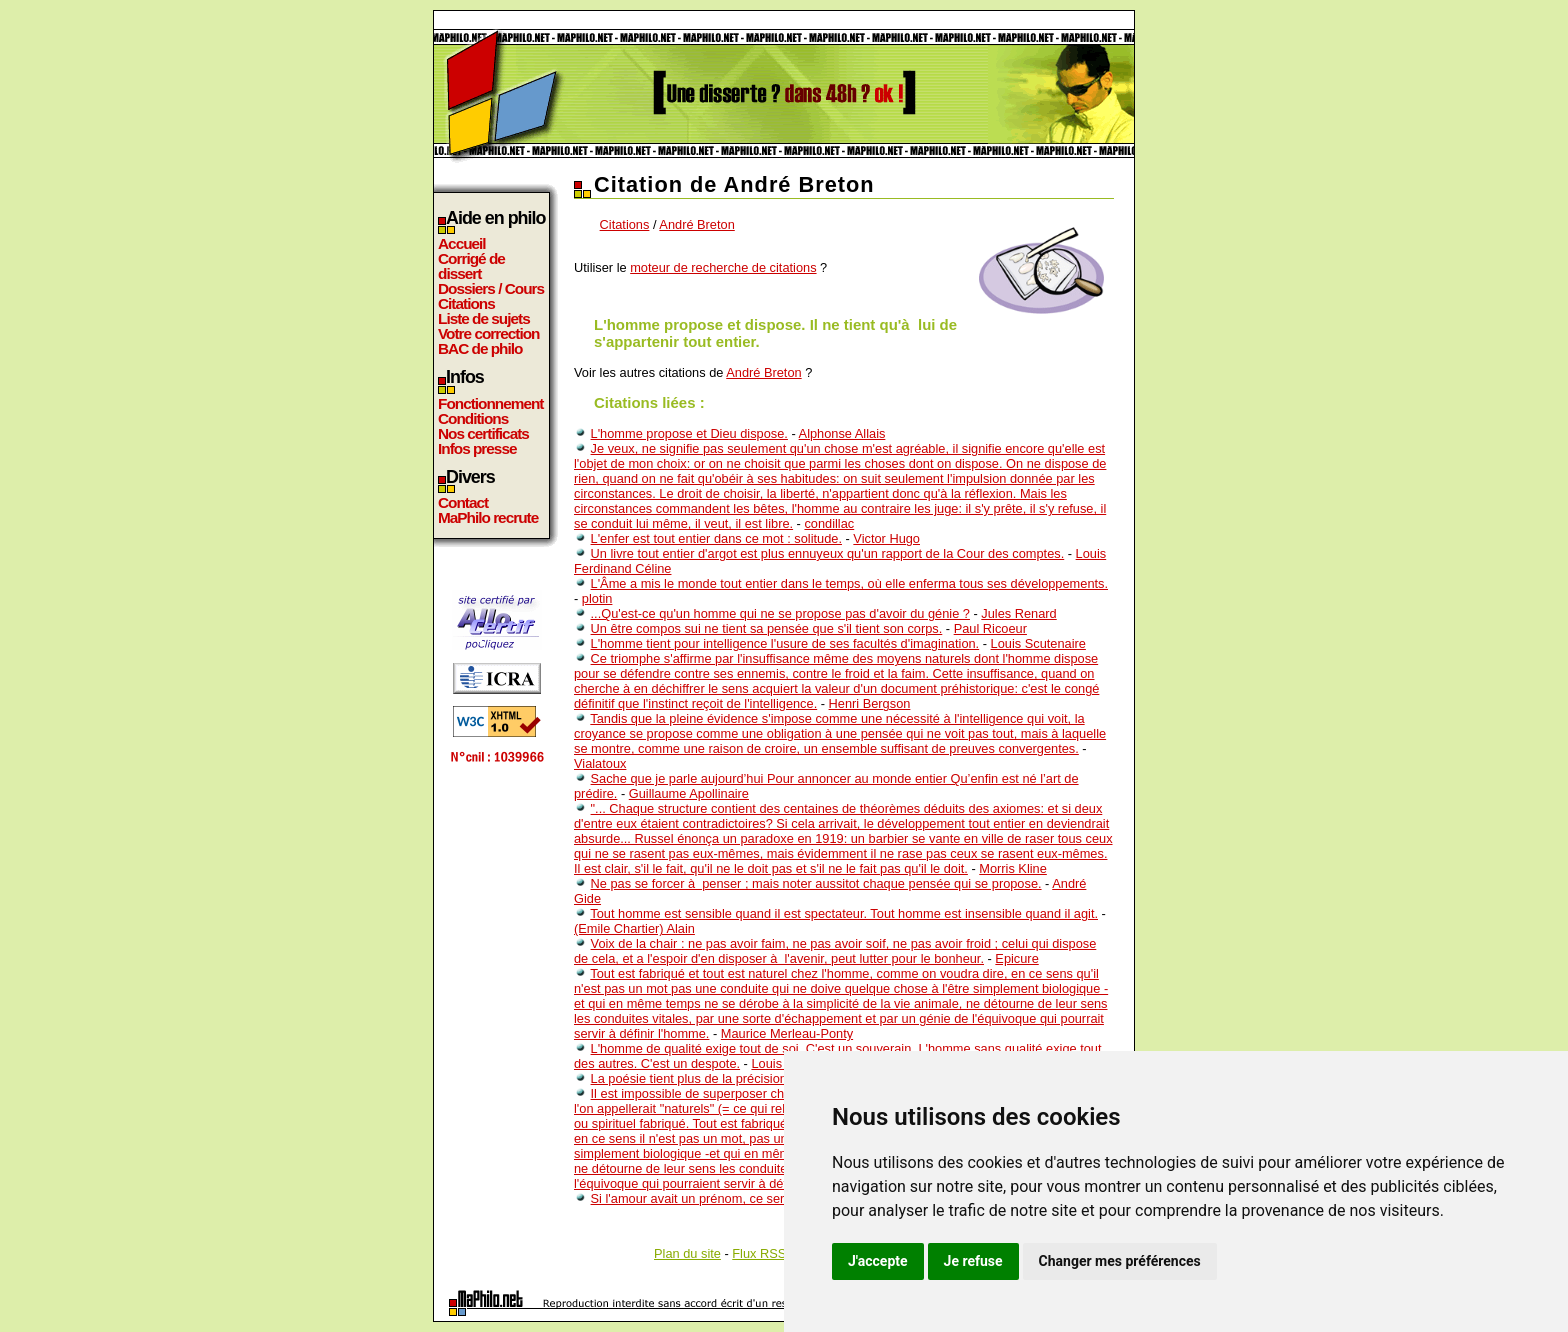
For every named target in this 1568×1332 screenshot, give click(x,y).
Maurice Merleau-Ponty (787, 1033)
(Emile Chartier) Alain (634, 928)
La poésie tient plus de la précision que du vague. (731, 1078)
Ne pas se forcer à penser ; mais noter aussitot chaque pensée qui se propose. (816, 883)
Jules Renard (1018, 613)
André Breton (696, 224)
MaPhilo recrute (488, 517)
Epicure (1016, 958)
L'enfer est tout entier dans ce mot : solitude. (716, 538)
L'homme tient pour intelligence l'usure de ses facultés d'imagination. (785, 643)
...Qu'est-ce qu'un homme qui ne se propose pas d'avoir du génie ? (780, 613)
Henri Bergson (870, 703)
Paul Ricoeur (990, 628)
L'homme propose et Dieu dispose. (689, 433)
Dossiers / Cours (491, 288)
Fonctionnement (490, 403)
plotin (597, 598)
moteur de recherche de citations (723, 267)
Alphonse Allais (842, 433)
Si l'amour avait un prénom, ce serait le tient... (720, 1198)
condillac (829, 523)
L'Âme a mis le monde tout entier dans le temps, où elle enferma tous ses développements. (849, 583)
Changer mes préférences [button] (1120, 1261)
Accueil (462, 243)
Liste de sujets (484, 318)
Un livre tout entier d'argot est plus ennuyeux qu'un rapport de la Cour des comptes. (828, 553)
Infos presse (477, 448)
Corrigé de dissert (471, 266)
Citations (466, 303)
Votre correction (489, 333)
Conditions (473, 418)
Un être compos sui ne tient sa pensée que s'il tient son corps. (767, 628)
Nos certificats (483, 433)
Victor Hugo (886, 538)
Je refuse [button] (973, 1261)
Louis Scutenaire (1038, 643)
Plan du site (687, 1253)
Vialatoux (600, 763)
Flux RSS (759, 1253)
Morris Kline (1013, 868)
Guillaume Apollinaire (689, 793)
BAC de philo (480, 348)
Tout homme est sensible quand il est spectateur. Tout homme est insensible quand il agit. (844, 913)
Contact (463, 502)
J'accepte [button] (878, 1261)
